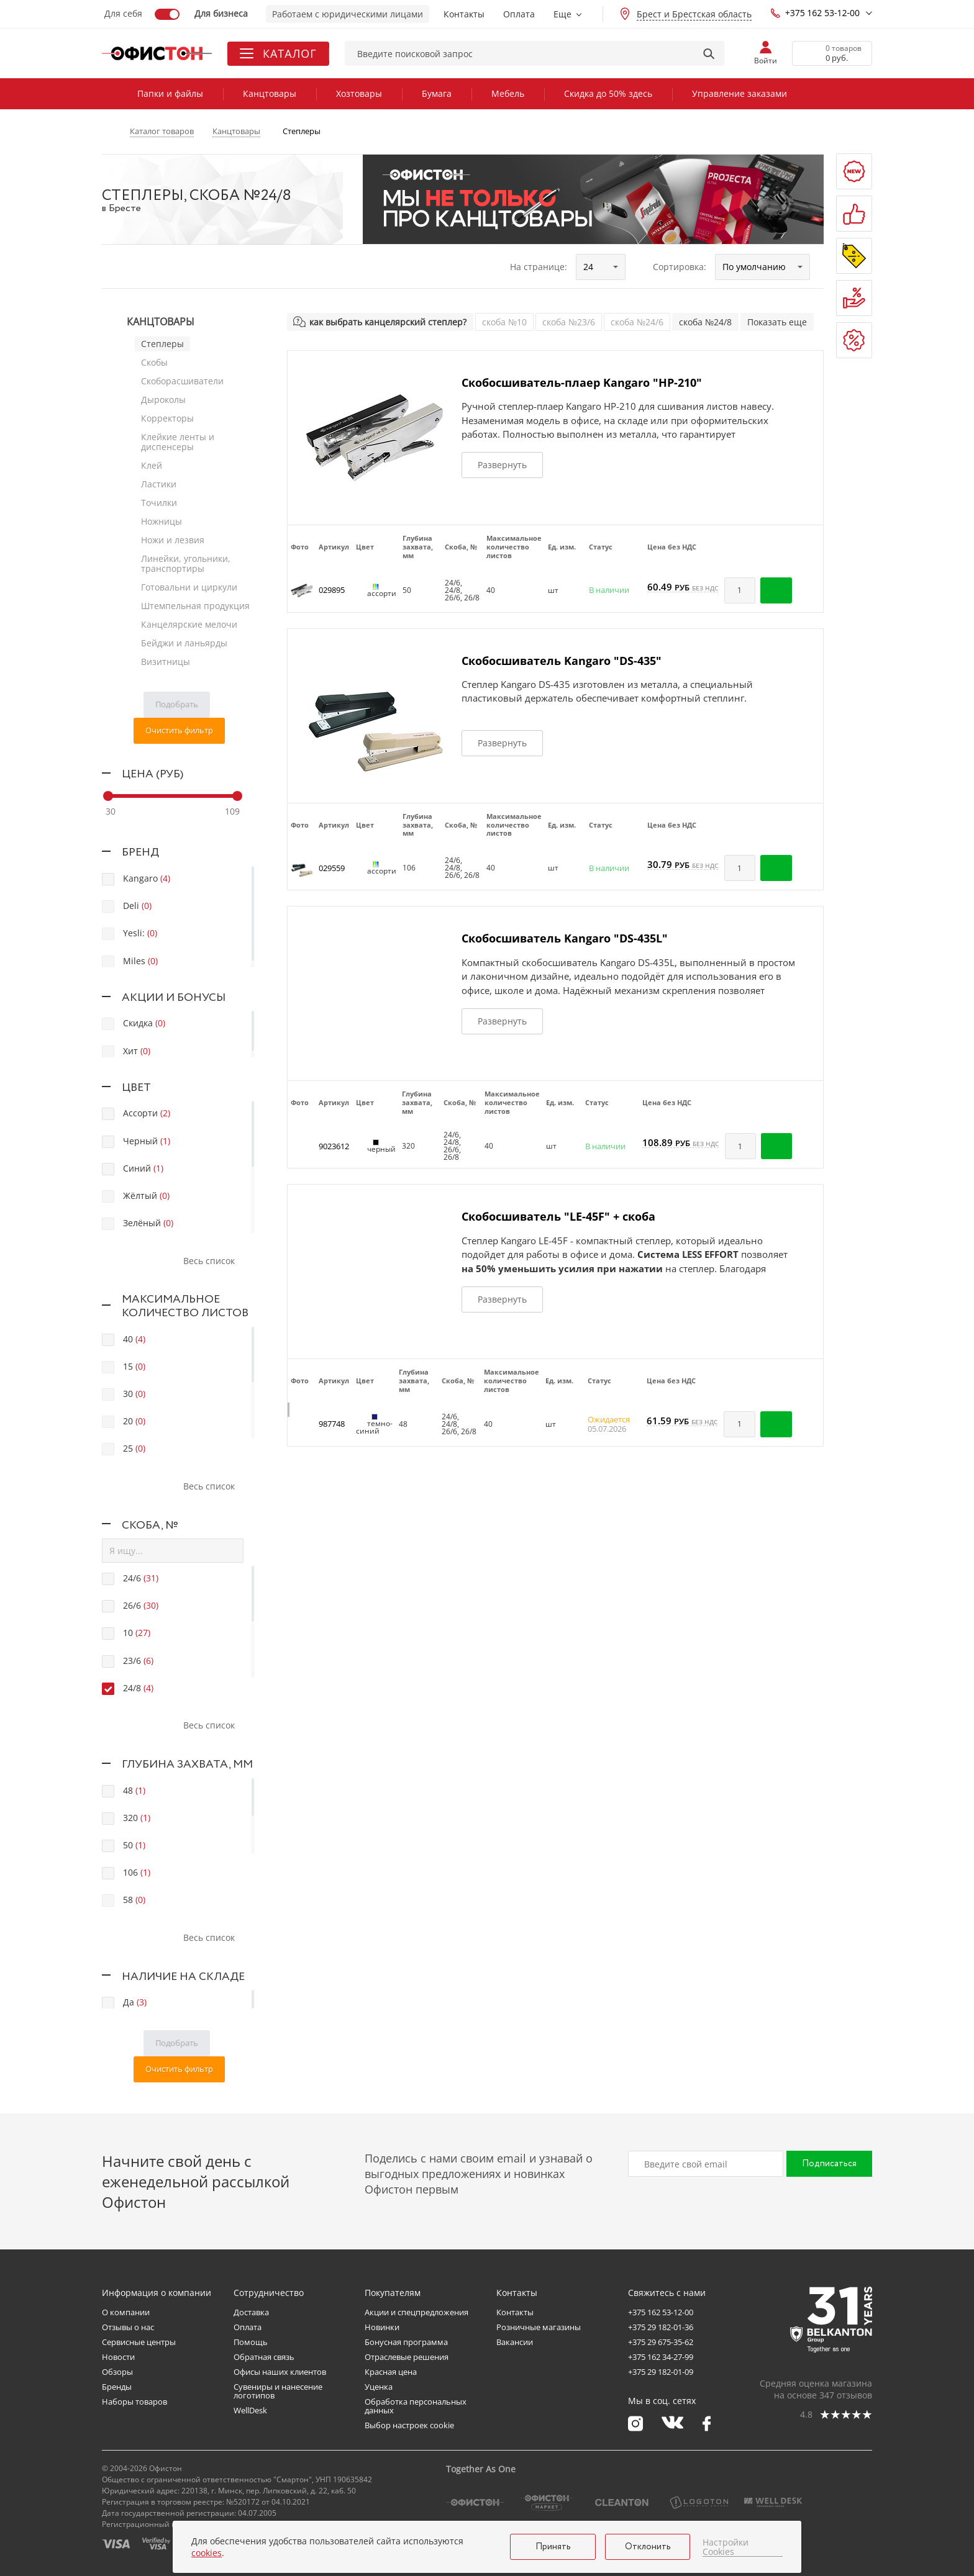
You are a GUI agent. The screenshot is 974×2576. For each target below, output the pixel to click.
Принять (553, 2547)
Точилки (159, 502)
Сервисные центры (139, 2342)
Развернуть (502, 465)
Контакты (464, 14)
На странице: (538, 267)
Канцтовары (269, 93)
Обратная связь (264, 2356)
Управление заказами (739, 93)
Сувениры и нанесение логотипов (278, 2391)
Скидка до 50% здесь (608, 93)
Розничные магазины (538, 2327)
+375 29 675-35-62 (660, 2342)
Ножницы (161, 521)
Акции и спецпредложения (416, 2312)
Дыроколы (163, 399)
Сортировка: (679, 267)
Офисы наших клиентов (280, 2371)
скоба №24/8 (705, 322)
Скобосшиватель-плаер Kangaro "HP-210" (582, 382)
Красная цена (391, 2371)
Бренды (117, 2386)
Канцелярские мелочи (189, 624)
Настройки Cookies (726, 2547)
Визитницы (165, 661)
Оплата (519, 14)
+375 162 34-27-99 (660, 2356)
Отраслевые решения (406, 2356)
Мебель (507, 93)
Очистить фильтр (179, 730)
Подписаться (829, 2164)
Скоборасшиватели (182, 381)
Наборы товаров (134, 2401)
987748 (332, 1423)
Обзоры (117, 2371)
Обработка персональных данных (416, 2406)
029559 (332, 868)
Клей (151, 465)
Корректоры (167, 418)
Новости (118, 2356)
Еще (562, 14)
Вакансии (514, 2342)
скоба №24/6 (637, 322)
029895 (332, 589)
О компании (126, 2312)
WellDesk (250, 2410)
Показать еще (777, 322)
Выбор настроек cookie (409, 2425)
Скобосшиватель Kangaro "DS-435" (562, 660)
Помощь (251, 2342)
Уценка (379, 2386)
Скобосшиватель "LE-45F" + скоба (558, 1216)
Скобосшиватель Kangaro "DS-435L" (565, 938)
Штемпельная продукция (195, 606)
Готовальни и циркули (189, 587)
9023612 (334, 1146)
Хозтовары (359, 93)
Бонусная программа (406, 2342)
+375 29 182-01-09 (660, 2371)
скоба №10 (504, 322)
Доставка (251, 2312)
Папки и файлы (170, 93)
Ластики (158, 484)
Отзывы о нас (128, 2327)
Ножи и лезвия (172, 540)
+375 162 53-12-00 (815, 13)
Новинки (382, 2327)
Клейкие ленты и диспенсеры (177, 442)
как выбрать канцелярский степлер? (388, 322)
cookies (206, 2553)
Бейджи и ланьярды (184, 643)
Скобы (154, 362)
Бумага (437, 93)
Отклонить (648, 2547)
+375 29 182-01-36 (660, 2327)
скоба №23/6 (568, 322)
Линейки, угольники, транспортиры (185, 563)
